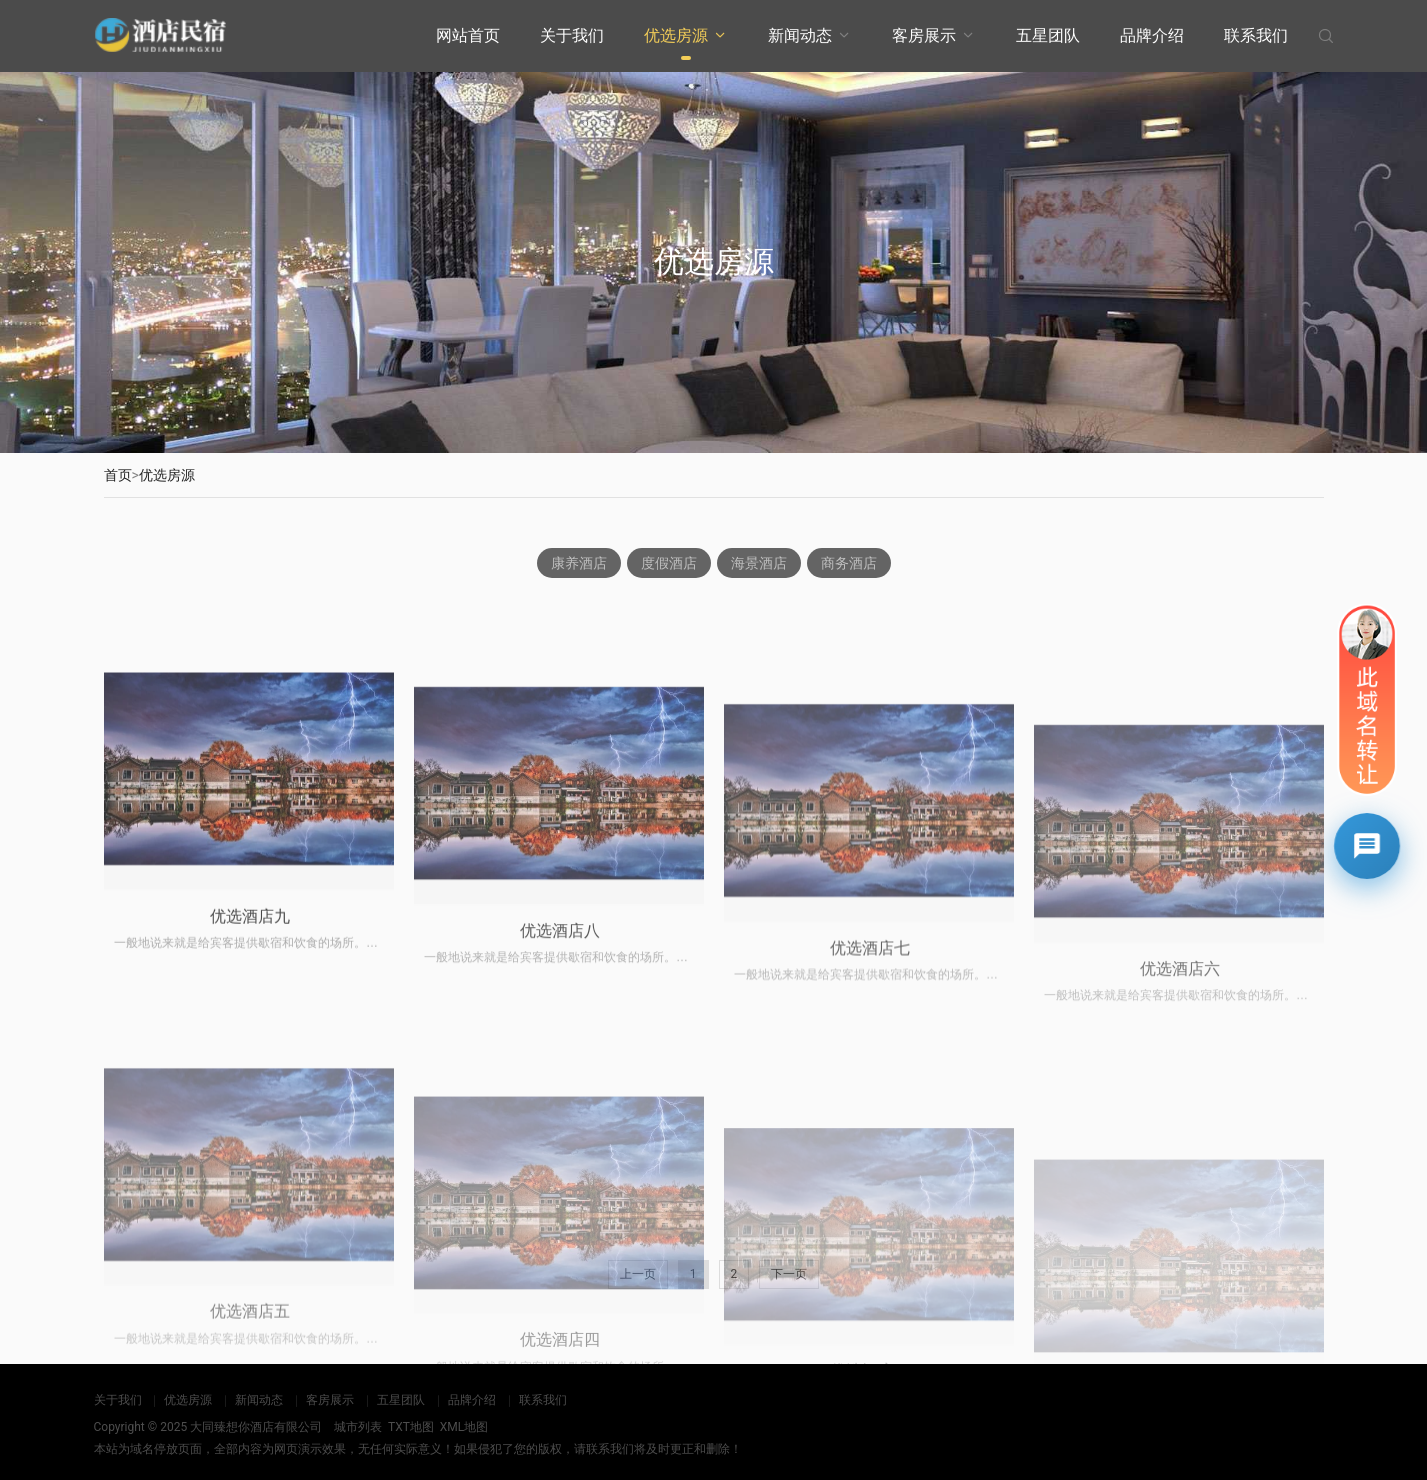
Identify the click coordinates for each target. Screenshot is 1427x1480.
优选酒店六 (1180, 1137)
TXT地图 (411, 1427)
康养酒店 (579, 564)
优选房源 (676, 35)
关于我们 (572, 35)
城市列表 (358, 1427)
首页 (118, 475)
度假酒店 (669, 564)
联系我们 (1256, 35)
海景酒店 (759, 564)
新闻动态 (800, 35)
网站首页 (468, 35)
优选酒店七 (870, 1119)
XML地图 (464, 1427)
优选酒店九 (250, 1063)
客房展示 (924, 35)
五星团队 (1048, 35)
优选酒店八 (560, 1094)
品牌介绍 (1152, 35)
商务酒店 (849, 564)
